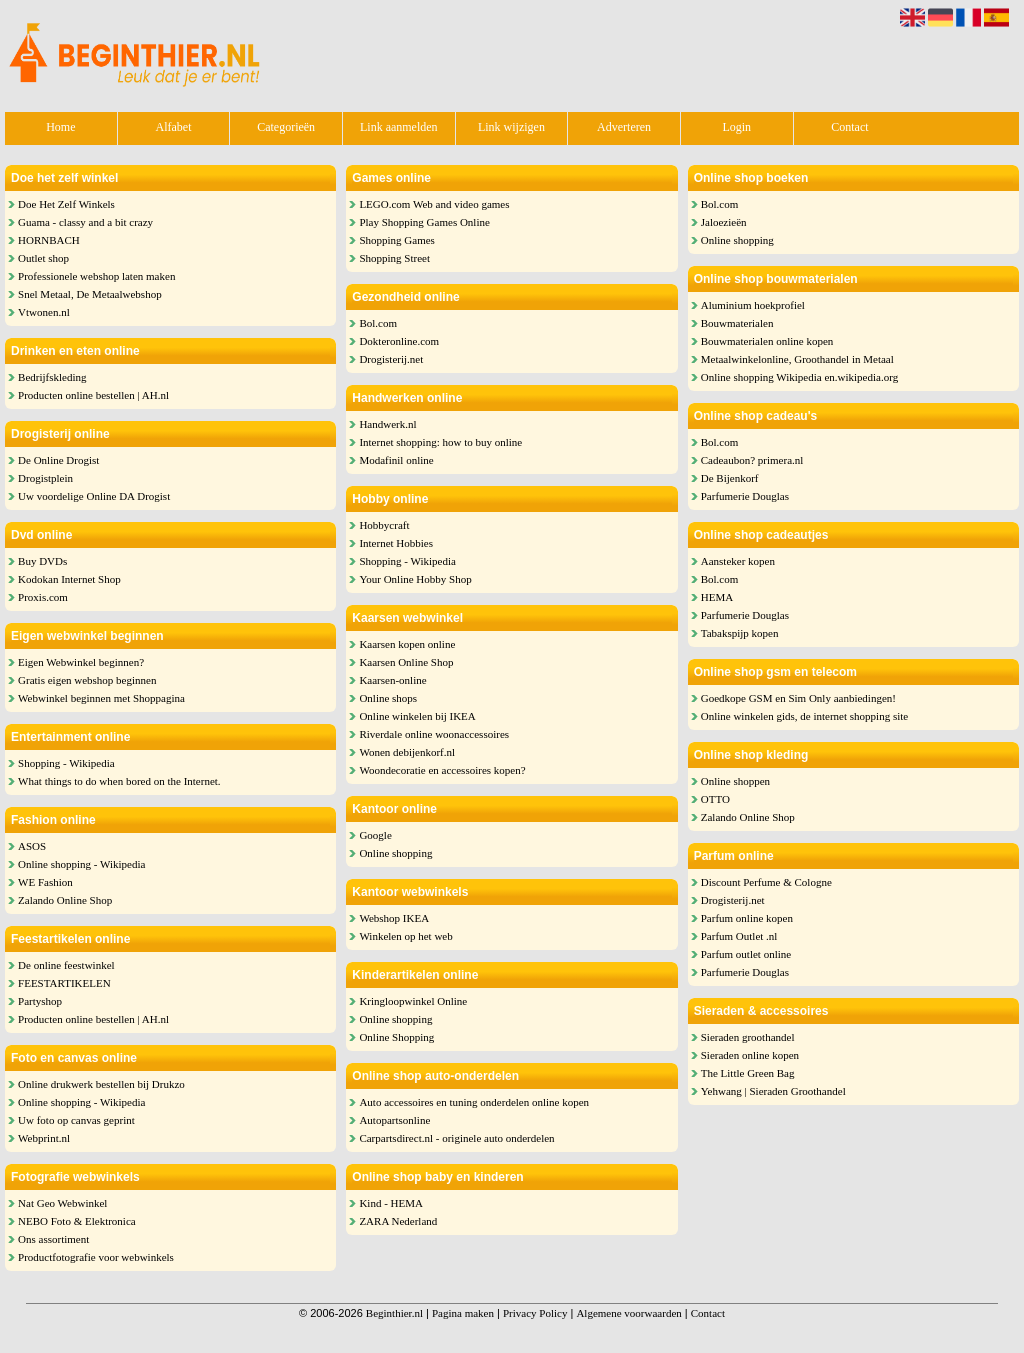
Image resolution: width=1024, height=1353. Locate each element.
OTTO (715, 799)
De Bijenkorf (730, 478)
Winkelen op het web (405, 936)
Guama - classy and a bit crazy (85, 222)
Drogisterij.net (391, 359)
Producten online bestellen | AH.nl (93, 395)
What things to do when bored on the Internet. (119, 781)
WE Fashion (45, 882)
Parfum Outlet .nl (739, 936)
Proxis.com (43, 597)
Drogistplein (45, 478)
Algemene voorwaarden (628, 1313)
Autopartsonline (394, 1120)
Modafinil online (396, 460)
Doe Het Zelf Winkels (66, 204)
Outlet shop (43, 258)
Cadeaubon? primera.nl (752, 460)
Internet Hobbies (396, 543)
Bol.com (378, 323)
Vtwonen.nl (44, 312)
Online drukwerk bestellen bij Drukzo (101, 1084)
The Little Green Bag (748, 1073)
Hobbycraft (384, 525)
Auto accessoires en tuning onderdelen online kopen (474, 1102)
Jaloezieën (724, 222)
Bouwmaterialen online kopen (767, 341)
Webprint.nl (44, 1138)
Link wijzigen (511, 127)
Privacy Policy (535, 1313)
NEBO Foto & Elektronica (77, 1221)
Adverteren (624, 127)
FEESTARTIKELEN (64, 983)
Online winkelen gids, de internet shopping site (804, 716)
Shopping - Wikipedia (66, 763)
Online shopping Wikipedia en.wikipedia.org (799, 377)
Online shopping (395, 853)
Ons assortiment (53, 1239)
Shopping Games (396, 240)
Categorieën (286, 127)
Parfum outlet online (746, 954)
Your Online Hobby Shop (415, 579)
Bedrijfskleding (52, 377)
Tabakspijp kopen (740, 633)
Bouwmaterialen (737, 323)
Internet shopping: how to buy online (440, 442)
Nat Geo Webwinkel (62, 1203)
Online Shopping (396, 1037)
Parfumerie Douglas (745, 496)
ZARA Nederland (398, 1221)
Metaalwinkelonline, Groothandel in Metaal (797, 359)
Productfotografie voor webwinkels (96, 1257)
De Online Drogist (58, 460)
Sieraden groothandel (748, 1037)
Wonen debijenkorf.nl (407, 752)
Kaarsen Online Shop (406, 662)
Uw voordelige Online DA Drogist (94, 496)
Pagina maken (463, 1313)
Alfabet (173, 127)
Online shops (388, 698)
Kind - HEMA (391, 1203)
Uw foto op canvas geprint (76, 1120)
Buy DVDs (42, 561)
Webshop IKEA (394, 918)
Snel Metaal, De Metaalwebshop (90, 294)
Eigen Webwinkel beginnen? (81, 662)
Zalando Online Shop (65, 900)
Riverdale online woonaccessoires (434, 734)
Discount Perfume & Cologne (766, 882)
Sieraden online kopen (750, 1055)
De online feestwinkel (66, 965)
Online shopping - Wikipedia (81, 864)
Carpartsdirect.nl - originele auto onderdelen (456, 1138)
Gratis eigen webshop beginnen (87, 680)
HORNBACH (49, 240)
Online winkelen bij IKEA (417, 716)
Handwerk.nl (387, 424)
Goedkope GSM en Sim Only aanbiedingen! (798, 698)
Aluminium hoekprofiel (753, 305)
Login (736, 127)
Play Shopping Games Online (424, 222)
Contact (849, 127)
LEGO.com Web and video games (434, 204)
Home (60, 127)
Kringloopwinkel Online (413, 1001)
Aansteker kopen (738, 561)
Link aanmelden (399, 127)
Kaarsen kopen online (407, 644)
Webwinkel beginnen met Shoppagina (101, 698)
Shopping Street (394, 258)
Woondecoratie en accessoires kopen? (442, 770)
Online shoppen (735, 781)
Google (375, 835)
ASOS (32, 846)
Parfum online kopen (747, 918)
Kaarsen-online (392, 680)
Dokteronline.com (399, 341)
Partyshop (40, 1001)
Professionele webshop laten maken (96, 276)
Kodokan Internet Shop (69, 579)
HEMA (717, 597)
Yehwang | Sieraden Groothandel (773, 1091)
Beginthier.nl (394, 1313)
